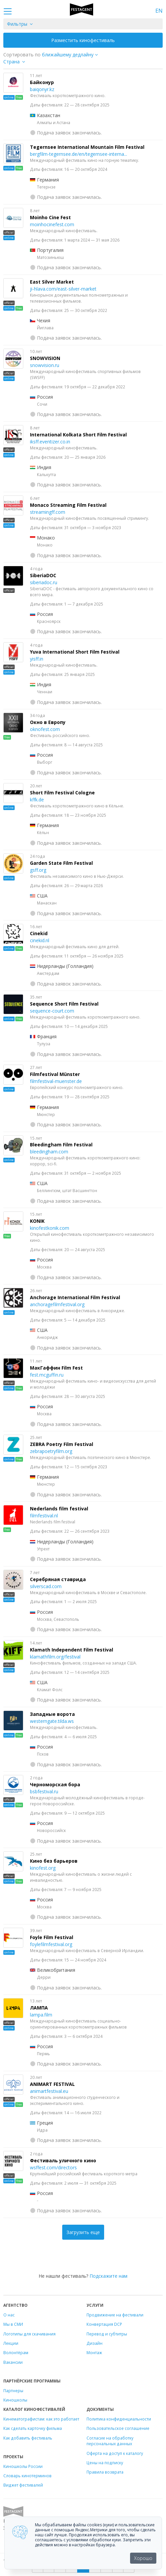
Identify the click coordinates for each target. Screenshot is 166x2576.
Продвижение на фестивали (114, 2314)
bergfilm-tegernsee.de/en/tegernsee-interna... (78, 154)
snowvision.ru (44, 365)
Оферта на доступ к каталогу (114, 2453)
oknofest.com (45, 729)
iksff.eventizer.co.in (50, 441)
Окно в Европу (48, 722)
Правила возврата (104, 2472)
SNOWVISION (45, 358)
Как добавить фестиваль (27, 2438)
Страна (11, 61)
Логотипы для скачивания (29, 2333)
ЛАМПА (39, 2007)
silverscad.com (46, 1586)
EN (159, 10)
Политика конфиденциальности (118, 2419)
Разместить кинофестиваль (83, 40)
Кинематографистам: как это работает (41, 2419)
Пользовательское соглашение (117, 2428)
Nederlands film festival (59, 1508)
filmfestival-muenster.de (56, 1081)
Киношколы (15, 2400)
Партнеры (13, 2390)
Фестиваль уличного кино (63, 2160)
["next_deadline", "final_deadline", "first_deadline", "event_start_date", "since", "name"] (72, 54)
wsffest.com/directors (53, 2167)
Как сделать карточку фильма (32, 2428)
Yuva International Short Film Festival (74, 652)
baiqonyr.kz (42, 89)
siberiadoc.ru (43, 582)
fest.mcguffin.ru (47, 1375)
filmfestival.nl (44, 1515)
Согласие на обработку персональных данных (109, 2441)
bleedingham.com (49, 1151)
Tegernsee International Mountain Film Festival (87, 147)
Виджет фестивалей (23, 2485)
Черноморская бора (55, 1784)
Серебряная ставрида (58, 1579)
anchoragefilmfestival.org (57, 1304)
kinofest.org (43, 1868)
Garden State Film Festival (61, 863)
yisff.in (36, 659)
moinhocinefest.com (52, 224)
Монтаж (94, 2352)
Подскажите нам (108, 2276)
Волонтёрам (15, 2352)
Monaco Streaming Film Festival (68, 505)
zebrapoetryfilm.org (51, 1451)
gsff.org (38, 870)
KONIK (37, 1221)
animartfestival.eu (49, 2091)
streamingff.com (47, 512)
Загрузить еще (83, 2232)
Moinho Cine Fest (50, 217)
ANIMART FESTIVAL (52, 2084)
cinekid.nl (39, 940)
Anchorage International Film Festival (75, 1297)
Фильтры (17, 24)
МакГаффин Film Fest (56, 1368)
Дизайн (94, 2343)
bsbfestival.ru (44, 1791)
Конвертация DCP (104, 2324)
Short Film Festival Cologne (62, 792)
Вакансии (13, 2362)
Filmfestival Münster (55, 1074)
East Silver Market (52, 282)
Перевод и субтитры (106, 2333)
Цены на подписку (104, 2462)
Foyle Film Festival (51, 1937)
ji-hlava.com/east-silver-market (63, 289)
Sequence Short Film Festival (64, 1004)
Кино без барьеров (54, 1861)
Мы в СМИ (13, 2324)
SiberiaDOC (43, 575)
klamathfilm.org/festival (55, 1656)
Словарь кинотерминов (27, 2475)
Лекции (10, 2343)
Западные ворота (52, 1714)
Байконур (42, 82)
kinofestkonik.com (49, 1228)
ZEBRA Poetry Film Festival (61, 1444)
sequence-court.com (52, 1011)
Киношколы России (23, 2466)
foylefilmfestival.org (51, 1944)
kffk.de (37, 799)
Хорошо (143, 2558)
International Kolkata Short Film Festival (78, 434)
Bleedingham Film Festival (61, 1144)
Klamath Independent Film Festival (71, 1649)
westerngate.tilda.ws (52, 1721)
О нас (9, 2314)
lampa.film (41, 2014)
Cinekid (39, 933)
